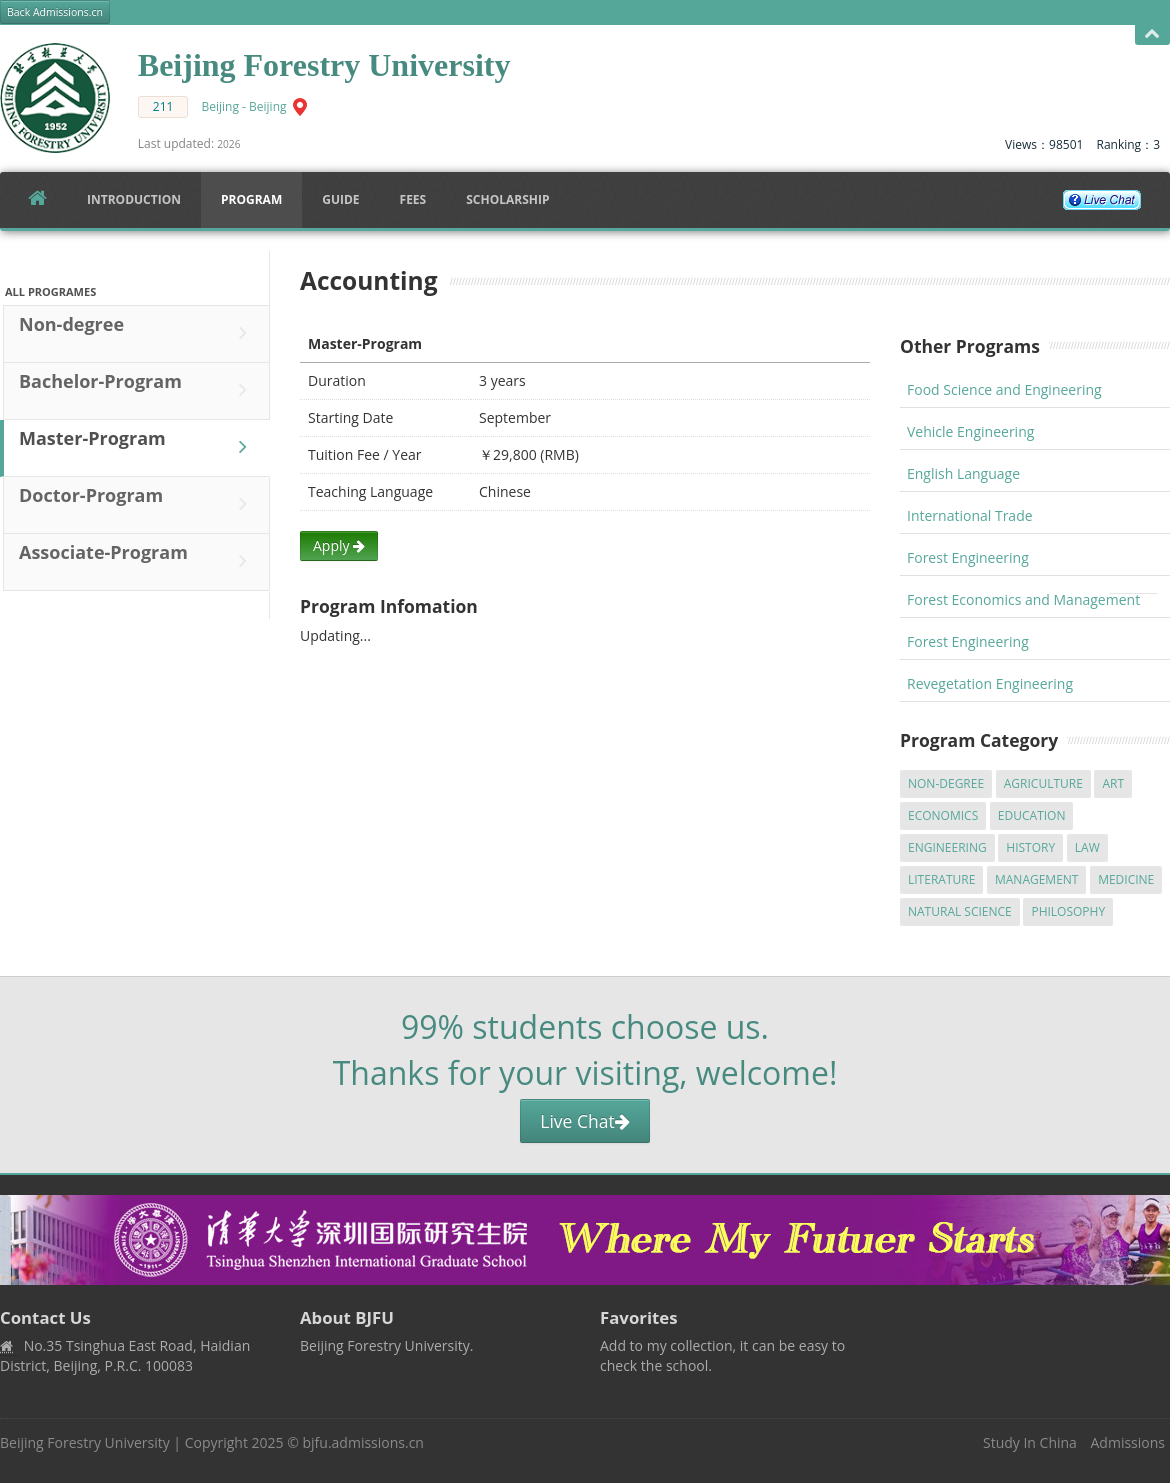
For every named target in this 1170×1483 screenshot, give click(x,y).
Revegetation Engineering (990, 683)
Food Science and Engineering (1004, 389)
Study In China (1030, 1442)
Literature (941, 879)
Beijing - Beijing (244, 106)
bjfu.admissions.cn (363, 1442)
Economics (943, 815)
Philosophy (1068, 911)
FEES (413, 199)
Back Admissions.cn (55, 12)
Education (1032, 815)
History (1030, 847)
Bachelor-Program (138, 390)
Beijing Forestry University (85, 1442)
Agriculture (1043, 783)
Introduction (134, 199)
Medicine (1126, 879)
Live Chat (584, 1121)
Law (1087, 847)
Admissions (1128, 1442)
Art (1113, 783)
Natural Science (960, 911)
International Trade (970, 515)
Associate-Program (138, 561)
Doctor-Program (138, 504)
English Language (963, 473)
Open (1152, 34)
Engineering (947, 847)
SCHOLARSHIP (507, 199)
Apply (339, 545)
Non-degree (138, 333)
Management (1037, 879)
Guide (340, 199)
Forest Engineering (968, 557)
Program (251, 199)
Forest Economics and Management (1023, 599)
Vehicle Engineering (970, 431)
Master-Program (138, 447)
